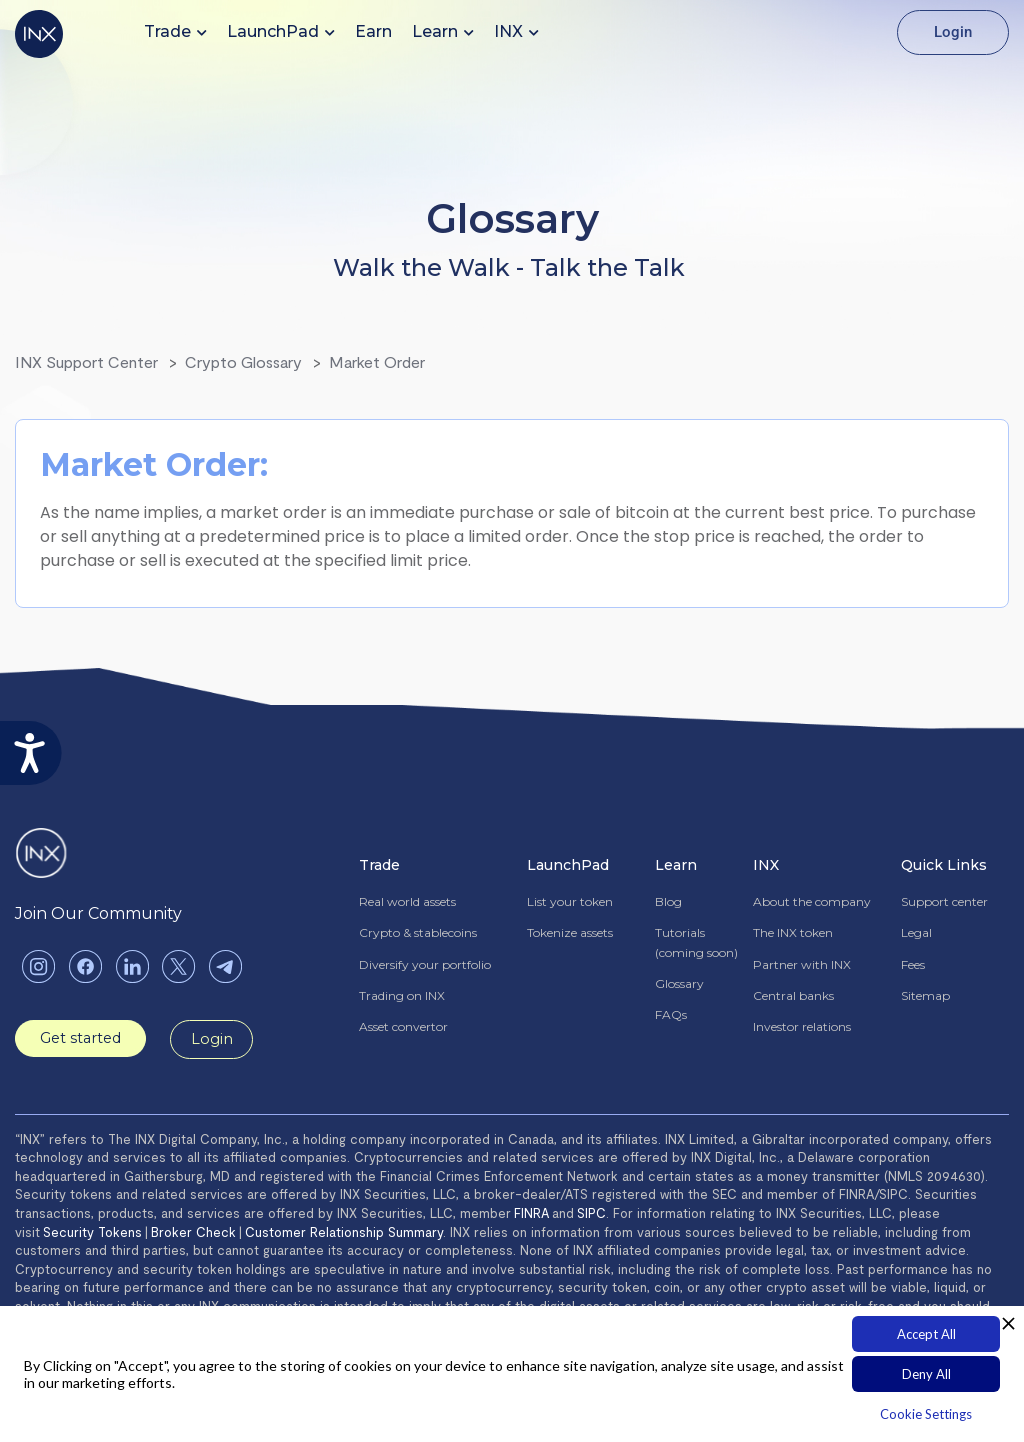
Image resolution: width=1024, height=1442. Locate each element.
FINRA (531, 1214)
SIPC (591, 1214)
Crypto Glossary (243, 361)
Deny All (926, 1374)
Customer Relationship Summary (344, 1233)
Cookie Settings (926, 1414)
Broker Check (193, 1233)
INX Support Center (86, 361)
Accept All (926, 1334)
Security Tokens (92, 1233)
